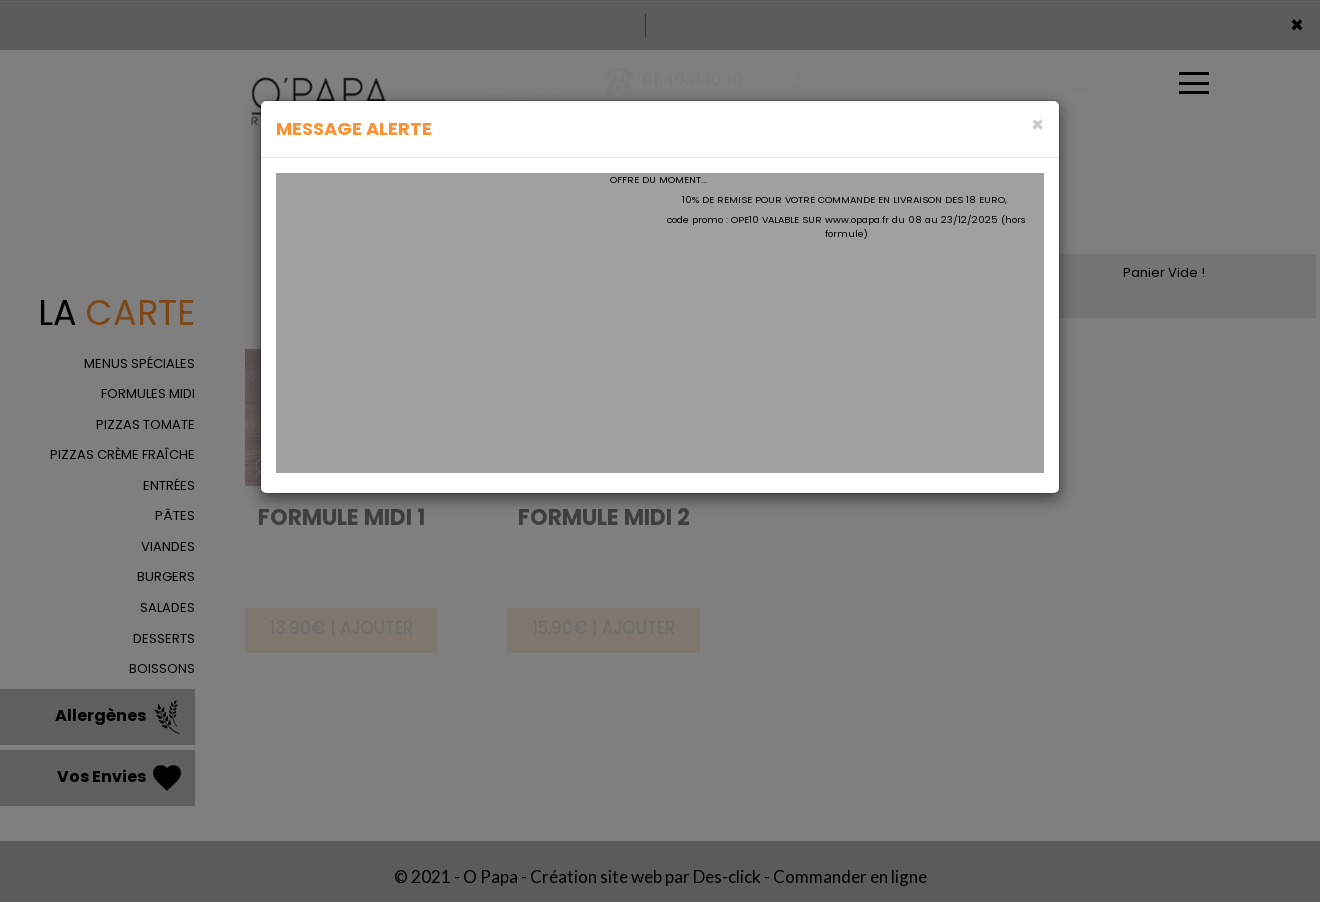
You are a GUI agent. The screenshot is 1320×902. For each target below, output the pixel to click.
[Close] (1037, 124)
